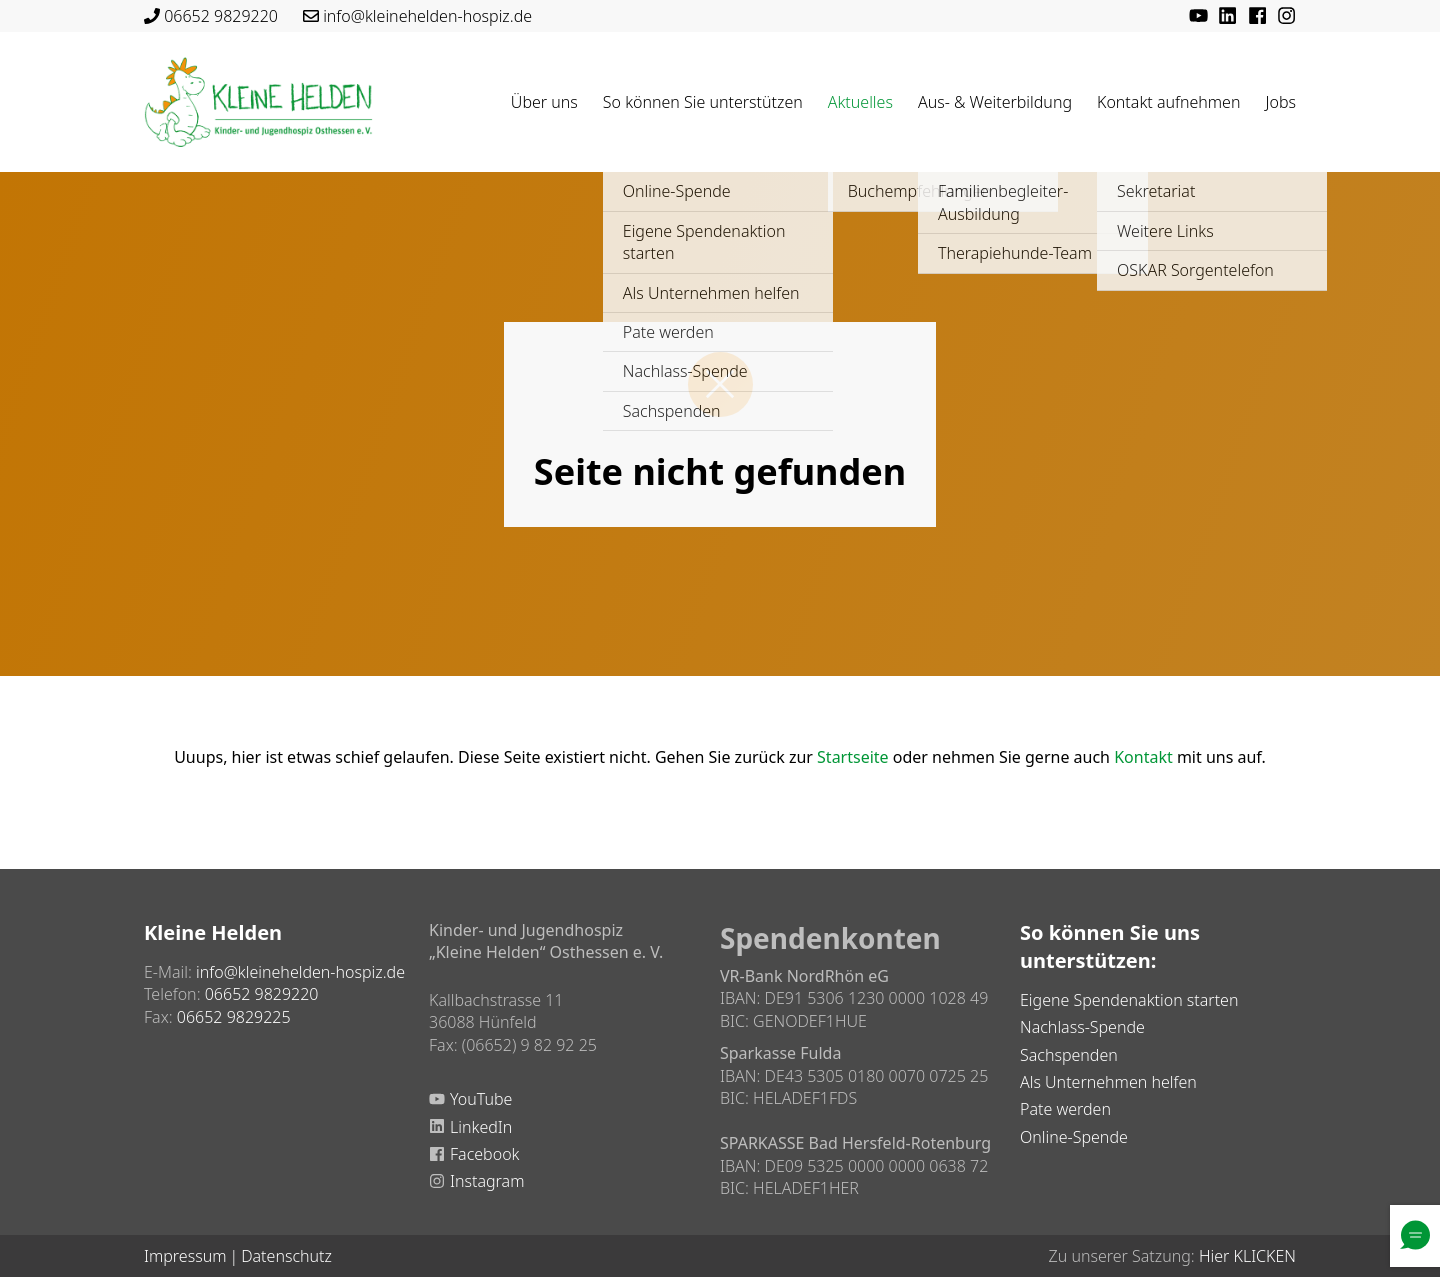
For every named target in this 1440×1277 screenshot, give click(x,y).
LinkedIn (481, 1127)
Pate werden (1065, 1109)
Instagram (487, 1181)
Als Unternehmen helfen (1108, 1082)
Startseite (853, 757)
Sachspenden (1069, 1055)
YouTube (481, 1099)
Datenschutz (286, 1256)
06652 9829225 (234, 1017)
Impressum (185, 1256)
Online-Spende (1074, 1137)
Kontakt (1143, 757)
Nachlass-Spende (1082, 1027)
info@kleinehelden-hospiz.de (427, 16)
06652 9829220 (221, 16)
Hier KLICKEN (1247, 1256)
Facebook (484, 1154)
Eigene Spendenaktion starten (1129, 1000)
